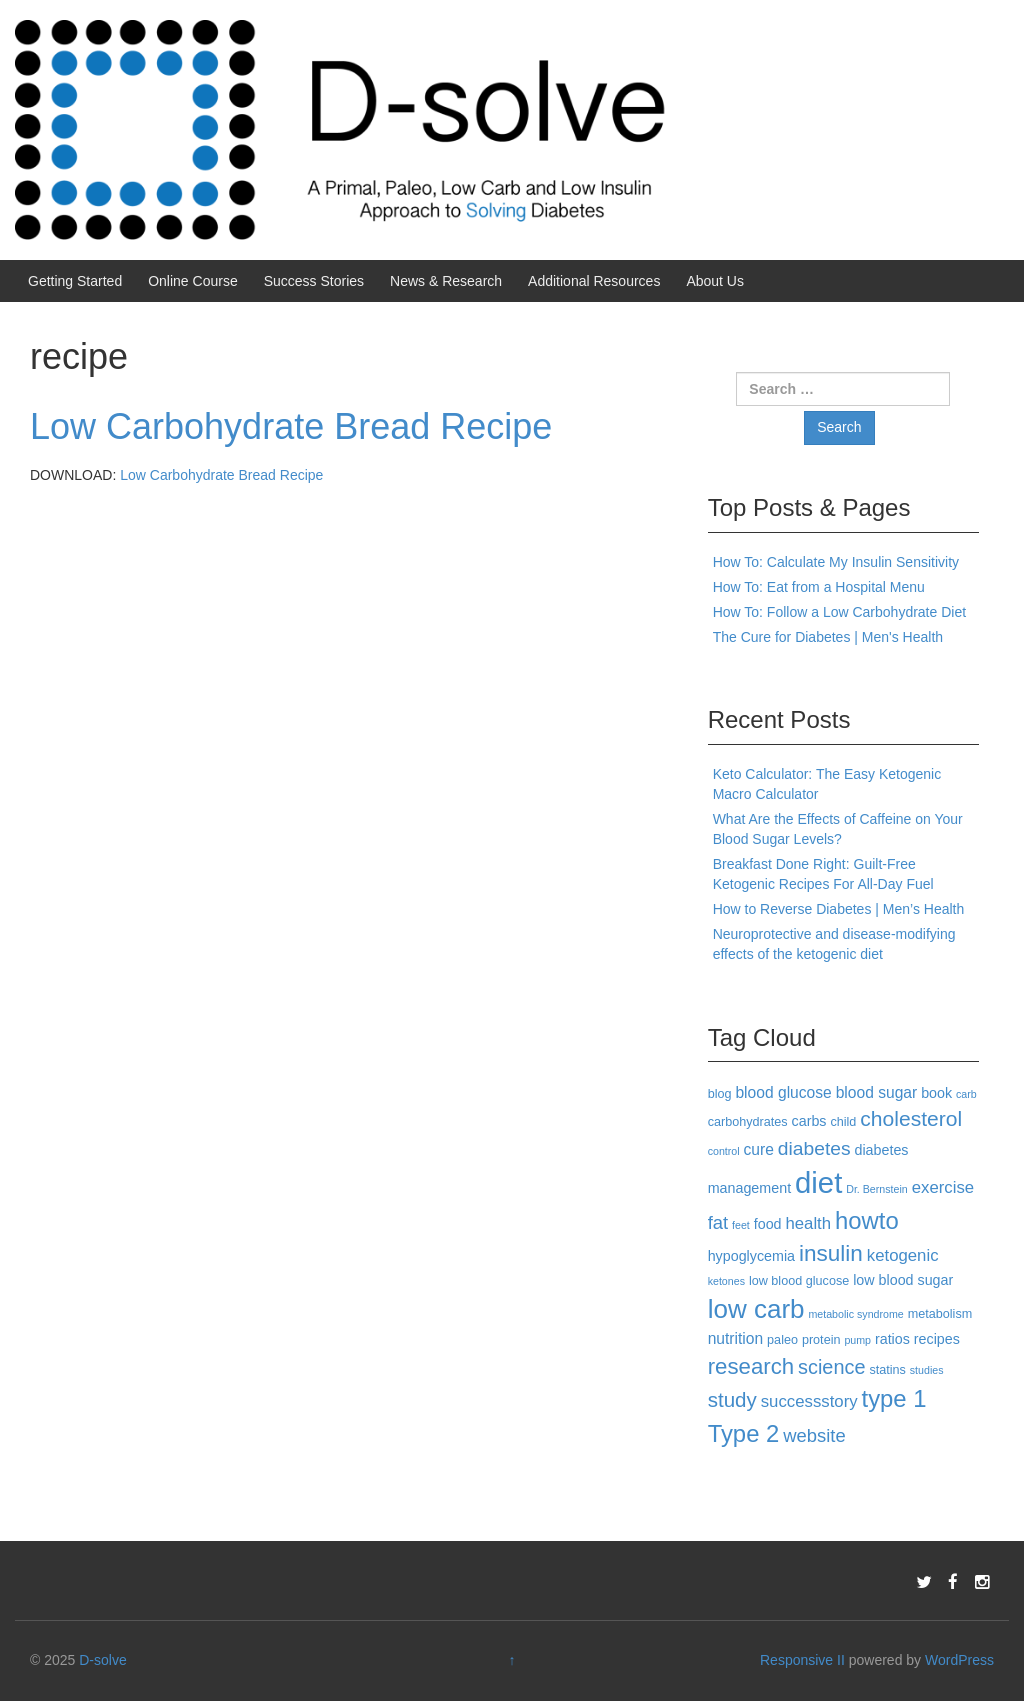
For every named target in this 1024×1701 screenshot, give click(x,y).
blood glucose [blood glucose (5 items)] (783, 1092)
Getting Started (75, 281)
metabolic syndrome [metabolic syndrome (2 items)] (855, 1314)
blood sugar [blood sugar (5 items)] (877, 1092)
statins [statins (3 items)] (887, 1370)
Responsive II (802, 1660)
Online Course (193, 281)
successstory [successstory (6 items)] (809, 1401)
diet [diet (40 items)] (818, 1182)
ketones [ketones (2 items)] (726, 1281)
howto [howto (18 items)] (867, 1220)
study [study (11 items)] (732, 1399)
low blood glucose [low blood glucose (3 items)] (799, 1281)
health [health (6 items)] (808, 1223)
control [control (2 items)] (724, 1151)
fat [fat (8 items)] (718, 1222)
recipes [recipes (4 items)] (937, 1339)
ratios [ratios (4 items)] (892, 1339)
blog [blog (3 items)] (720, 1094)
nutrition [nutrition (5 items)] (736, 1338)
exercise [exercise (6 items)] (943, 1187)
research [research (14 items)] (751, 1366)
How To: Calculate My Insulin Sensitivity (836, 562)
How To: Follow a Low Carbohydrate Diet (839, 612)
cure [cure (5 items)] (759, 1149)
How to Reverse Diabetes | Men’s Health (839, 909)
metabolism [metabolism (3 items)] (940, 1314)
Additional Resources (594, 281)
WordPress (959, 1660)
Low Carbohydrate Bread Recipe (291, 426)
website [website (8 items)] (814, 1435)
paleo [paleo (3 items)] (782, 1340)
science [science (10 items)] (832, 1367)
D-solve (102, 1660)
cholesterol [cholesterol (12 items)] (911, 1118)
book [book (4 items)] (936, 1093)
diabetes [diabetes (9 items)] (814, 1148)
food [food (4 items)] (768, 1224)
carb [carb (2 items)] (966, 1094)
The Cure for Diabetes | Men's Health (828, 637)
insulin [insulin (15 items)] (831, 1253)
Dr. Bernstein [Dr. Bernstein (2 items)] (877, 1189)
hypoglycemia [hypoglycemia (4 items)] (751, 1256)
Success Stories (314, 281)
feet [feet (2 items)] (741, 1225)
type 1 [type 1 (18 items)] (894, 1398)
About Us (715, 281)
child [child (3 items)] (843, 1122)
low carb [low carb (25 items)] (756, 1309)
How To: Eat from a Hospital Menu (819, 587)
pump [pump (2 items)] (857, 1340)
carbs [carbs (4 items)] (809, 1121)
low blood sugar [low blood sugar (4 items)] (903, 1280)
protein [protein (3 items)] (821, 1340)
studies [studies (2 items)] (927, 1370)
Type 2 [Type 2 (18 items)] (744, 1433)
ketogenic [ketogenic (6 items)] (903, 1255)
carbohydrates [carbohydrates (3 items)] (748, 1122)
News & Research (446, 281)
